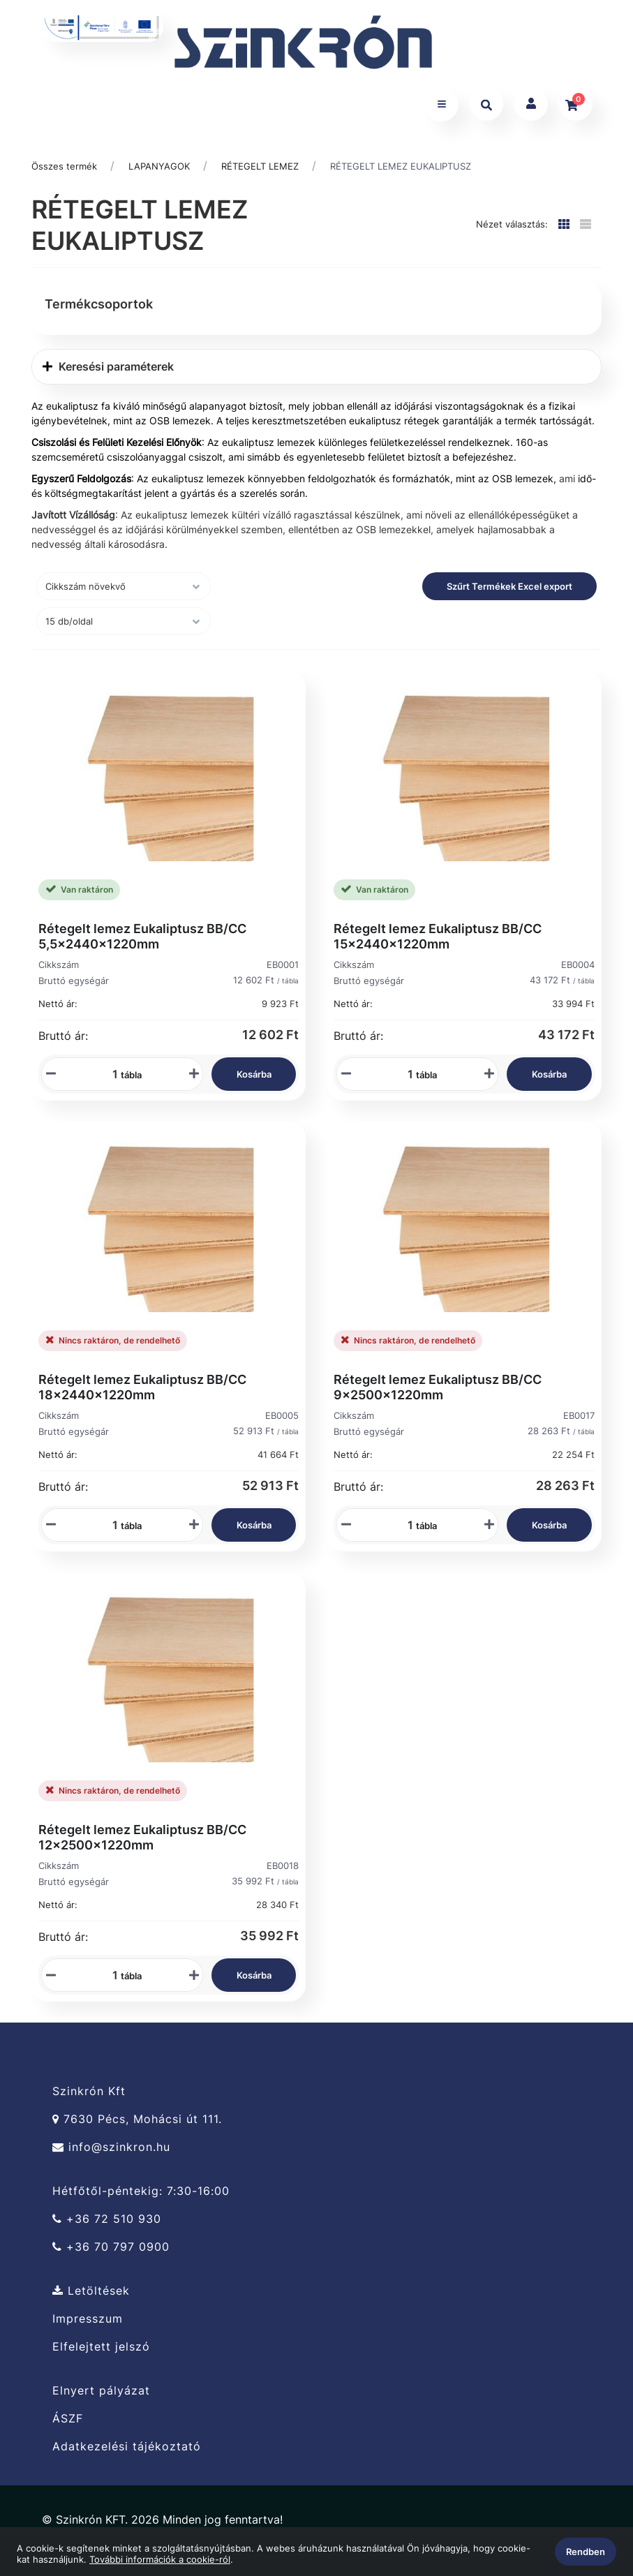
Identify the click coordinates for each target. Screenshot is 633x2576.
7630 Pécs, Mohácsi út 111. (137, 2122)
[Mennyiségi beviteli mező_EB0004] (405, 1076)
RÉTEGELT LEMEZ (260, 168)
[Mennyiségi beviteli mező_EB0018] (110, 1978)
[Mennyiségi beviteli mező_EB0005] (110, 1527)
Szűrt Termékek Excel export (509, 588)
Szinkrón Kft (89, 2094)
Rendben (585, 2551)
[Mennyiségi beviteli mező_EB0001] (110, 1076)
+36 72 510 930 (106, 2221)
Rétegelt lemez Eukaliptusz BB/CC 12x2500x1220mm (142, 1840)
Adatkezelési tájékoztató (126, 2449)
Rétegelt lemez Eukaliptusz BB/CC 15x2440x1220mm (438, 938)
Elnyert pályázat (101, 2393)
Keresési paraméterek (108, 368)
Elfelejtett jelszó (101, 2349)
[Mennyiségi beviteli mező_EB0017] (405, 1527)
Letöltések (91, 2293)
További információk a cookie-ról (159, 2559)
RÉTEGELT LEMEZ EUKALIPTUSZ (400, 168)
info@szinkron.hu (111, 2150)
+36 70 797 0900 (111, 2249)
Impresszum (87, 2321)
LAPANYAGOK (159, 168)
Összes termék (64, 168)
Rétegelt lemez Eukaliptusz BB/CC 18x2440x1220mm (142, 1389)
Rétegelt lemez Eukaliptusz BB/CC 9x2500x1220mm (438, 1389)
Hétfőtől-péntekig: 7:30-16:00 (141, 2194)
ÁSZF (67, 2421)
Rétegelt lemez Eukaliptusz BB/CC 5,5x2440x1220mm (142, 938)
